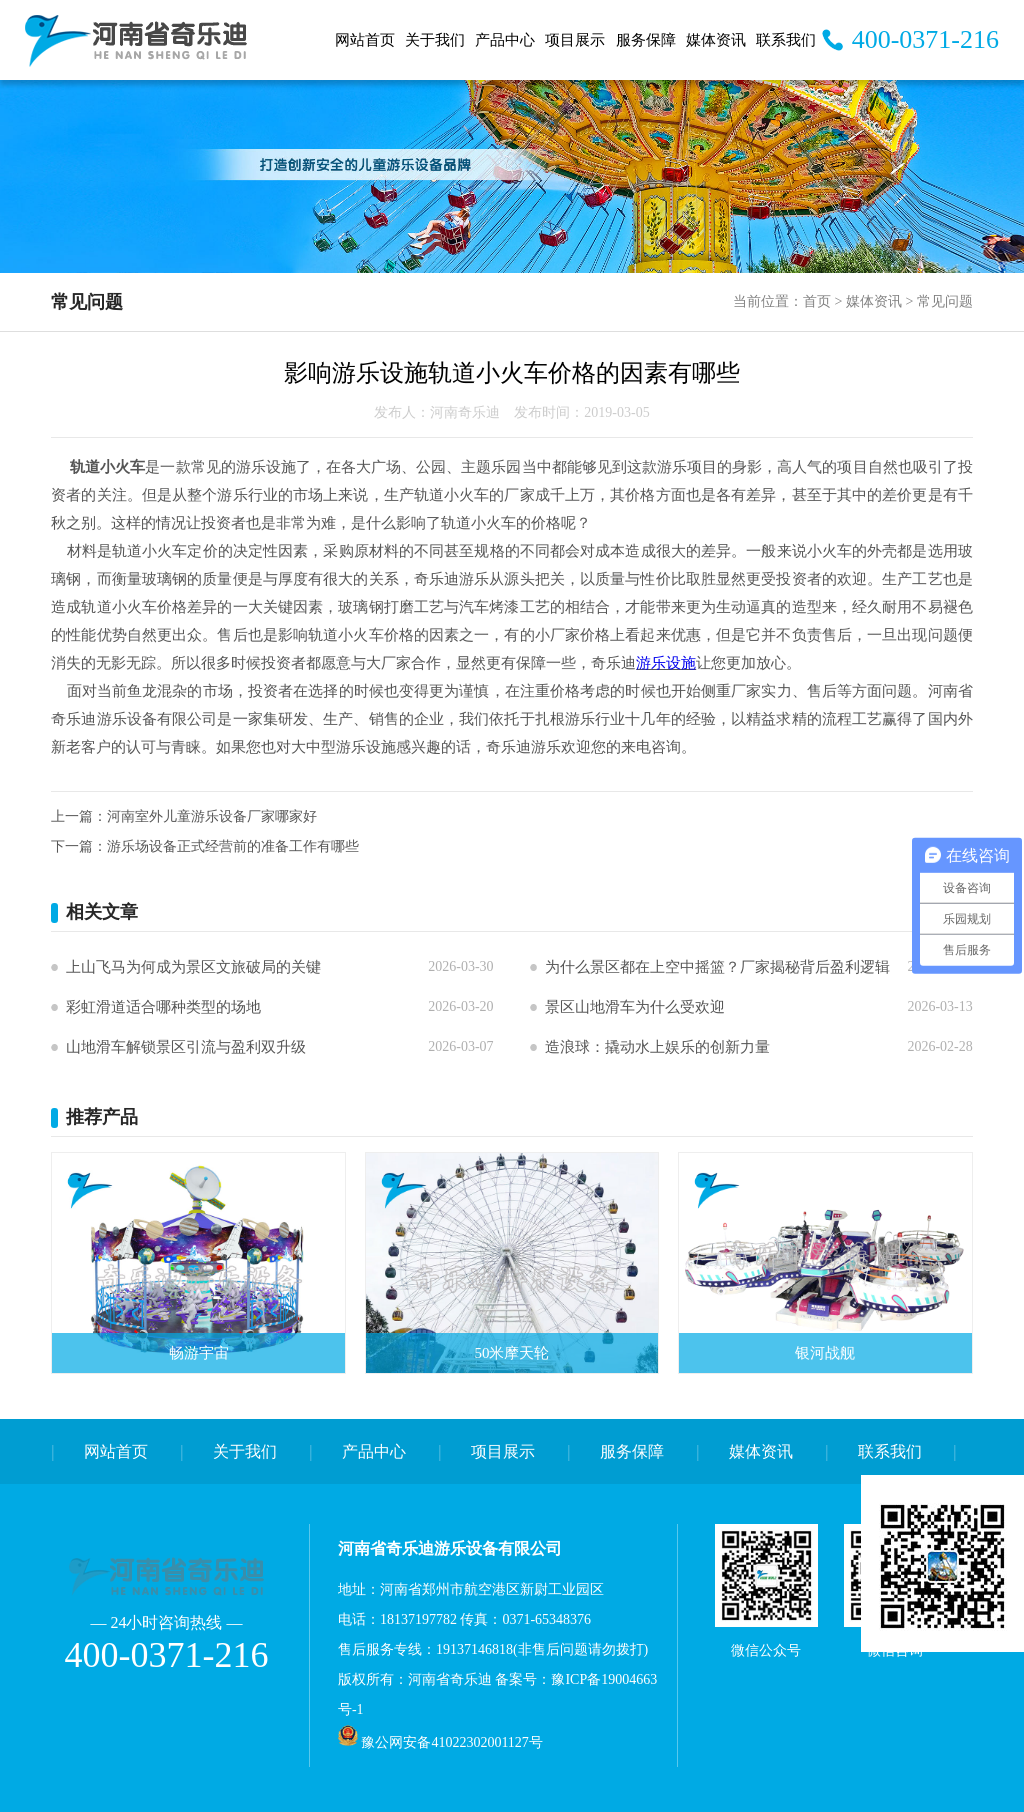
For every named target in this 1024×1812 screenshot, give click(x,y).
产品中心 (505, 40)
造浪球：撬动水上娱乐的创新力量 (657, 1047)
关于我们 (435, 40)
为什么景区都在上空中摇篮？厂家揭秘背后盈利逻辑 (717, 967)
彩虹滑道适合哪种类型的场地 (163, 1007)
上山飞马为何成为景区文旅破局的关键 (193, 967)
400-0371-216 (925, 39)
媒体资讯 (716, 40)
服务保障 (646, 40)
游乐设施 (666, 663)
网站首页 (365, 40)
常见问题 (945, 301)
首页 (817, 301)
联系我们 (786, 40)
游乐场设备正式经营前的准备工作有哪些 (233, 846)
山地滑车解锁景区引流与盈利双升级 (186, 1047)
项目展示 (575, 40)
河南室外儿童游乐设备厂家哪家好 (212, 816)
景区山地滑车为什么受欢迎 (635, 1007)
